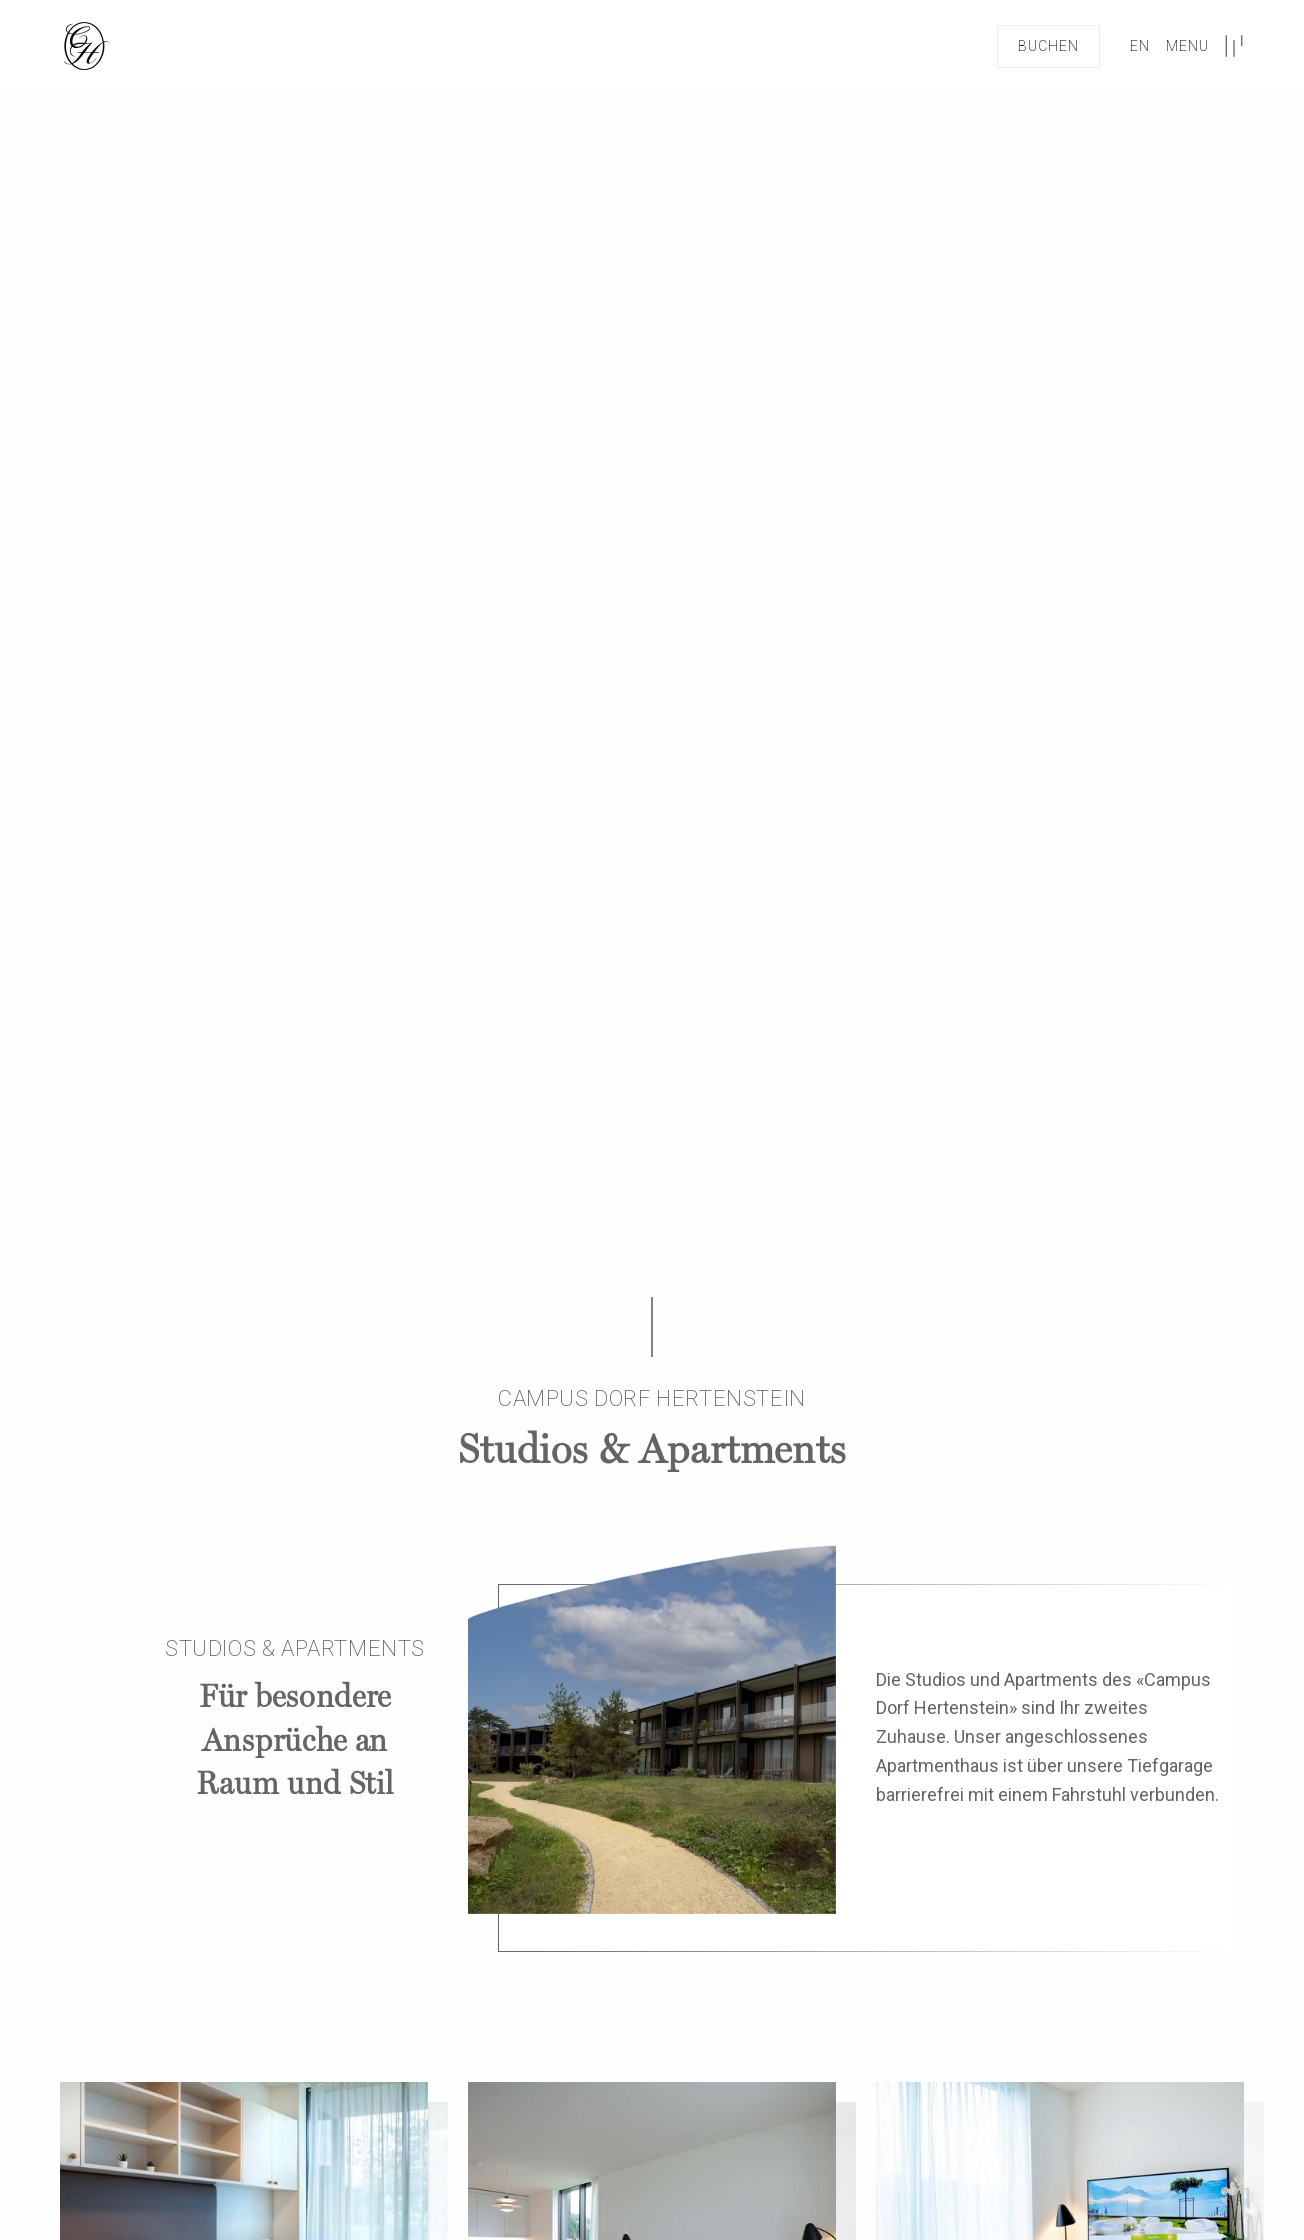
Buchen (1049, 46)
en (1140, 46)
